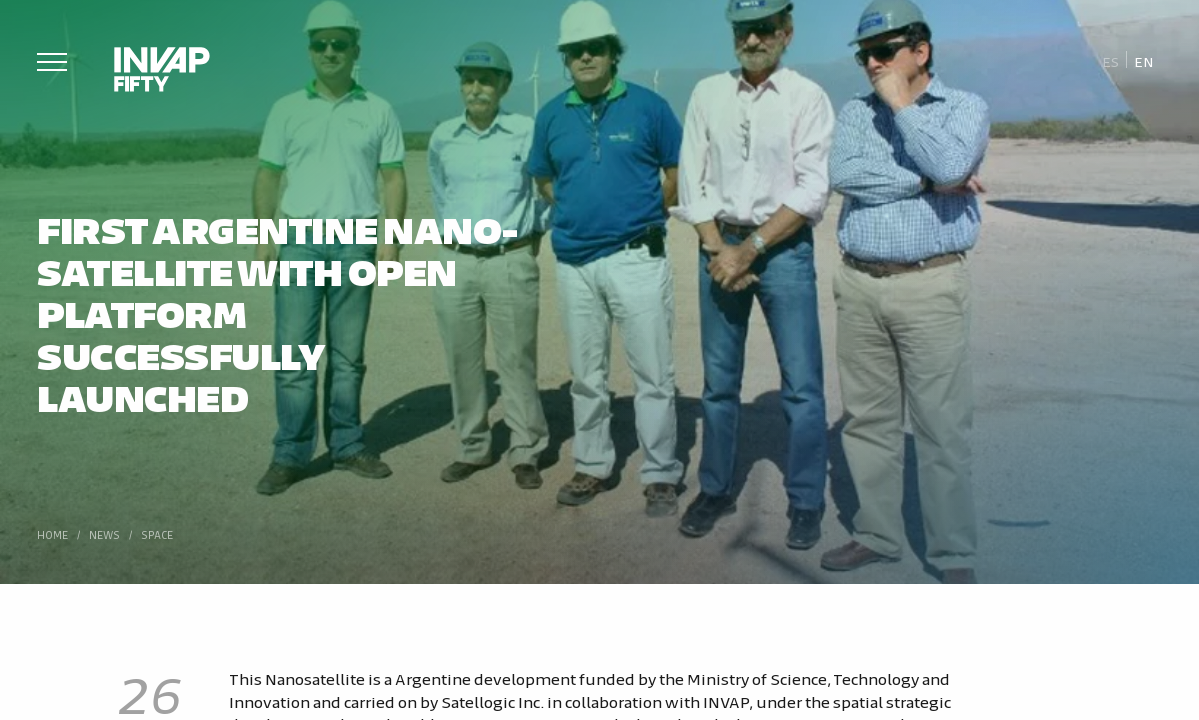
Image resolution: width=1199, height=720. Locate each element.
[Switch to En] (1144, 60)
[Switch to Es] (1110, 60)
